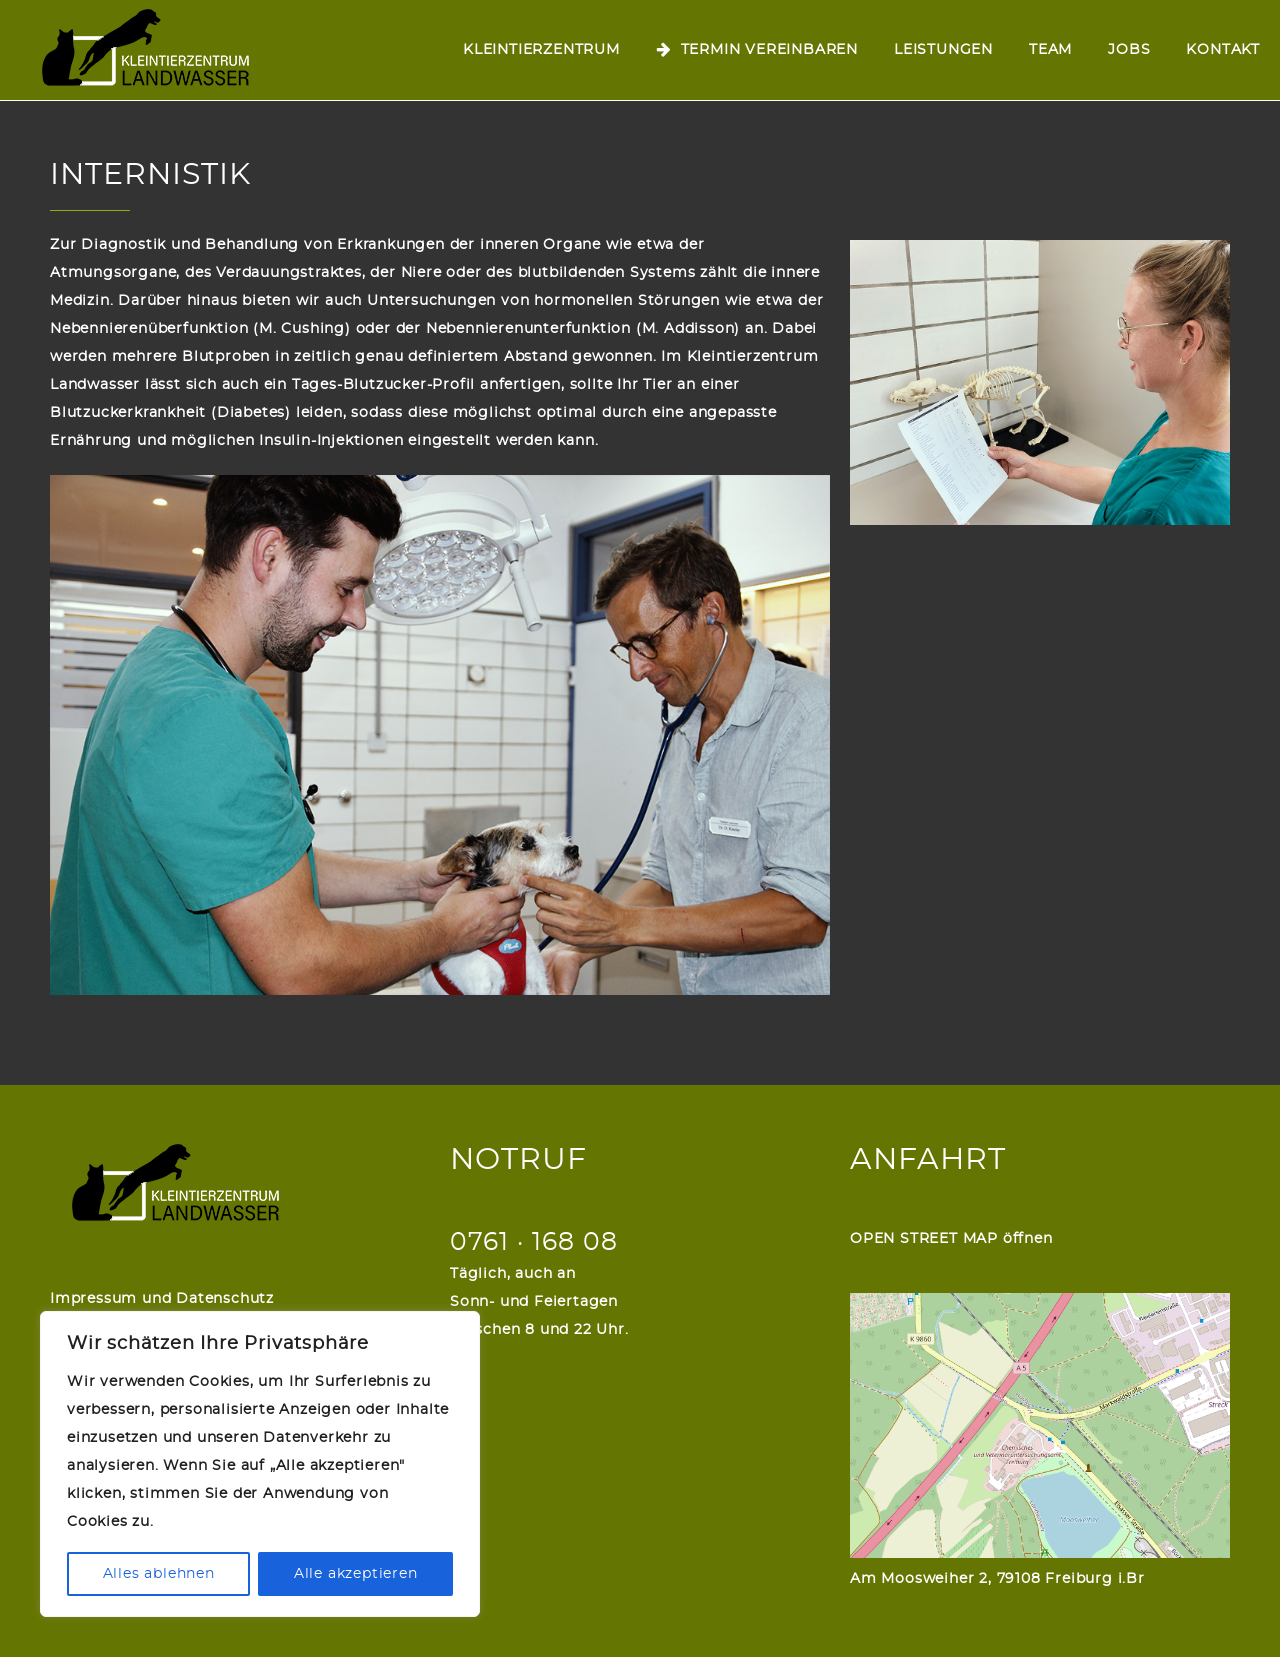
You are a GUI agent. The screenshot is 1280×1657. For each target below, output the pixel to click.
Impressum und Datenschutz (162, 1299)
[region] (260, 1464)
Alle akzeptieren (356, 1574)
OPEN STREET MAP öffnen (951, 1239)
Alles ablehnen (159, 1574)
